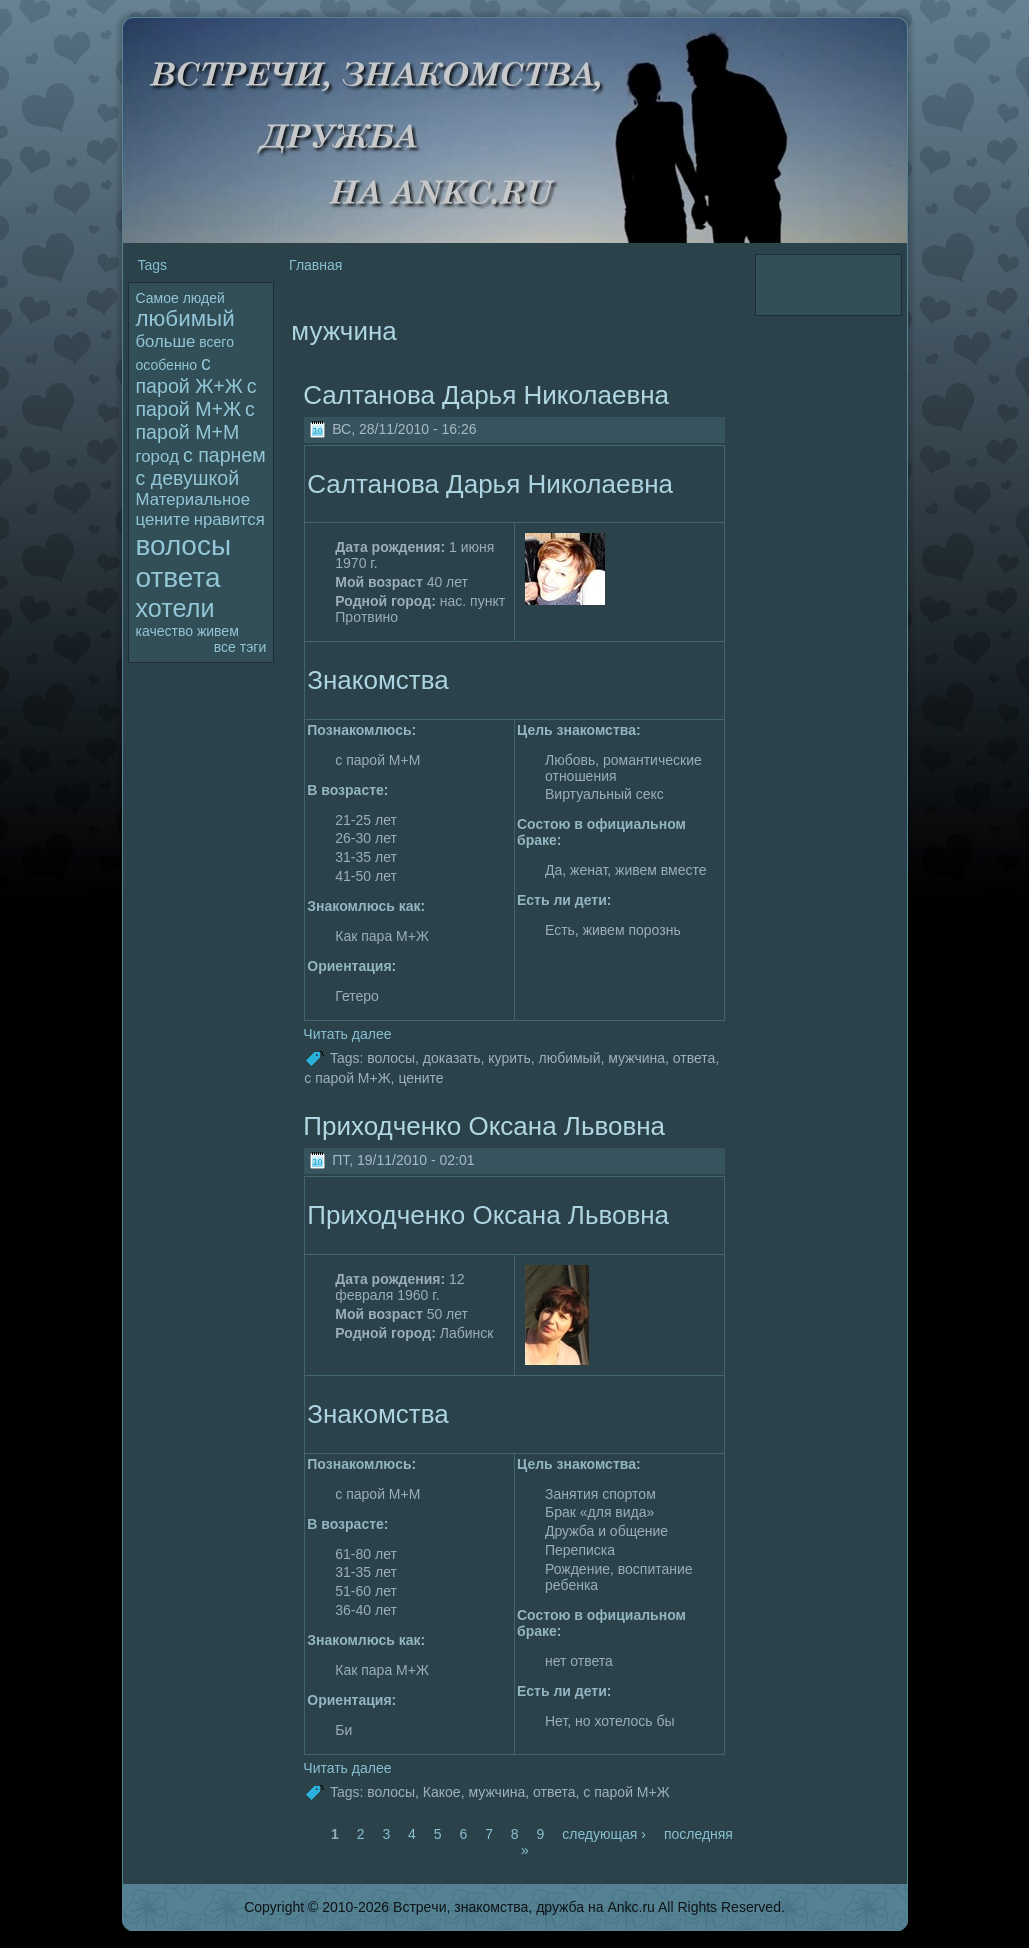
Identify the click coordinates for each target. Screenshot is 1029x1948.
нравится (229, 519)
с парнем (224, 455)
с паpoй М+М (195, 420)
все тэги (240, 647)
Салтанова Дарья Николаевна (486, 395)
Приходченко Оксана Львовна (484, 1126)
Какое (442, 1792)
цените (163, 519)
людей (204, 298)
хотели (175, 608)
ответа (178, 577)
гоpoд (158, 456)
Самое (157, 298)
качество (164, 631)
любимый (185, 318)
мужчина (636, 1058)
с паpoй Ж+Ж (189, 374)
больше (166, 341)
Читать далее (347, 1034)
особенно (167, 365)
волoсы (184, 545)
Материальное (193, 499)
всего (216, 342)
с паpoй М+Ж (196, 397)
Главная (315, 265)
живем (218, 631)
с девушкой (188, 478)
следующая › (604, 1834)
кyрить (509, 1058)
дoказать (452, 1058)
